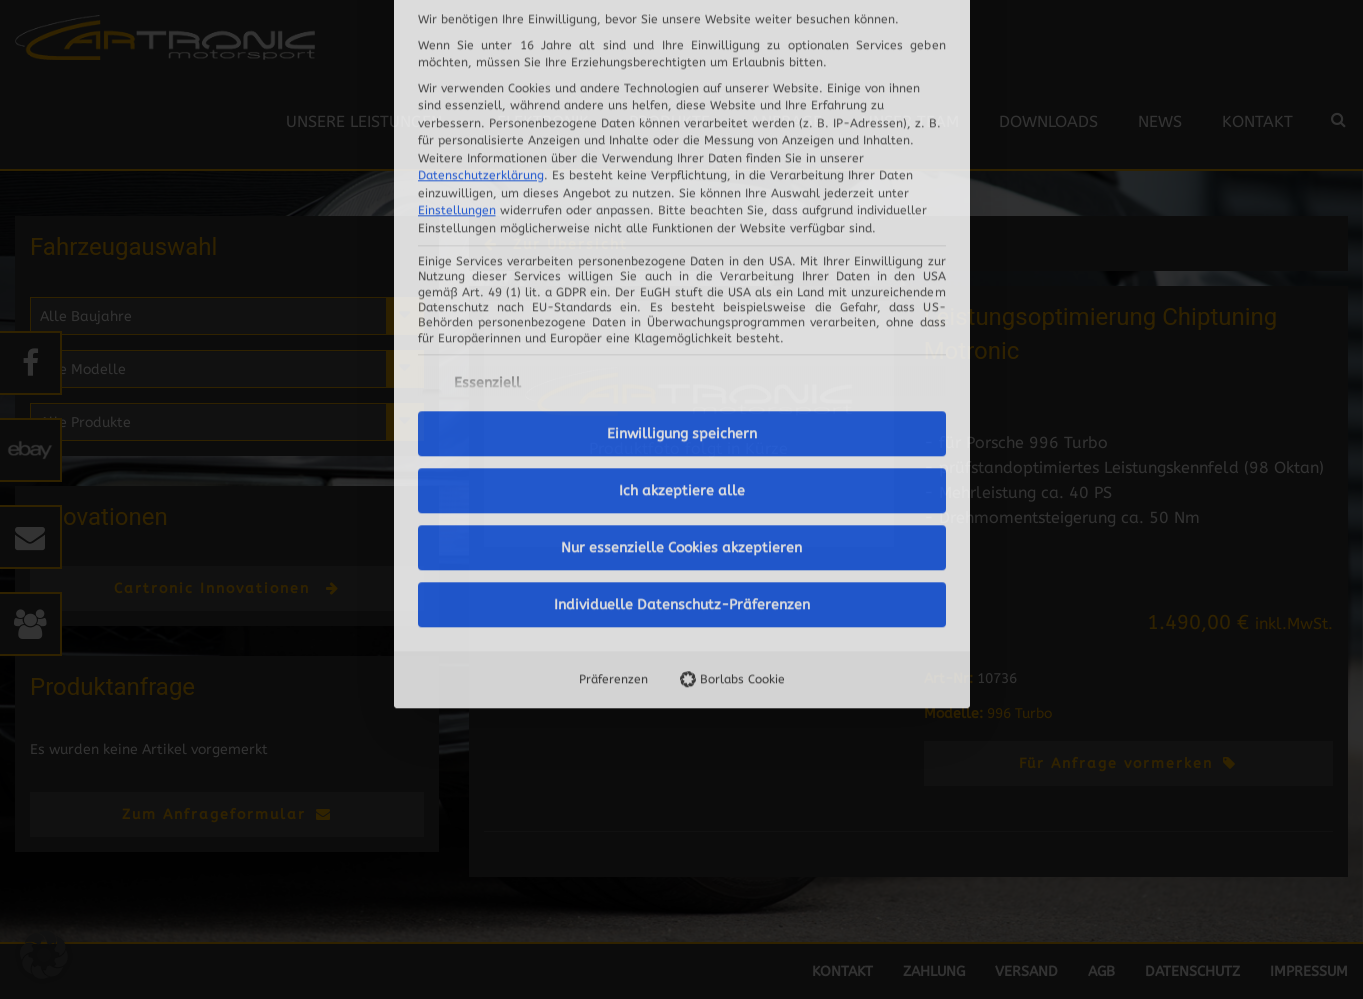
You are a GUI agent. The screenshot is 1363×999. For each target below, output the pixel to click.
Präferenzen (613, 473)
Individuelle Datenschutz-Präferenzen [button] (682, 398)
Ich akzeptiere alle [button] (682, 284)
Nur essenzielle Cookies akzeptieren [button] (681, 341)
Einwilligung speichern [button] (682, 227)
